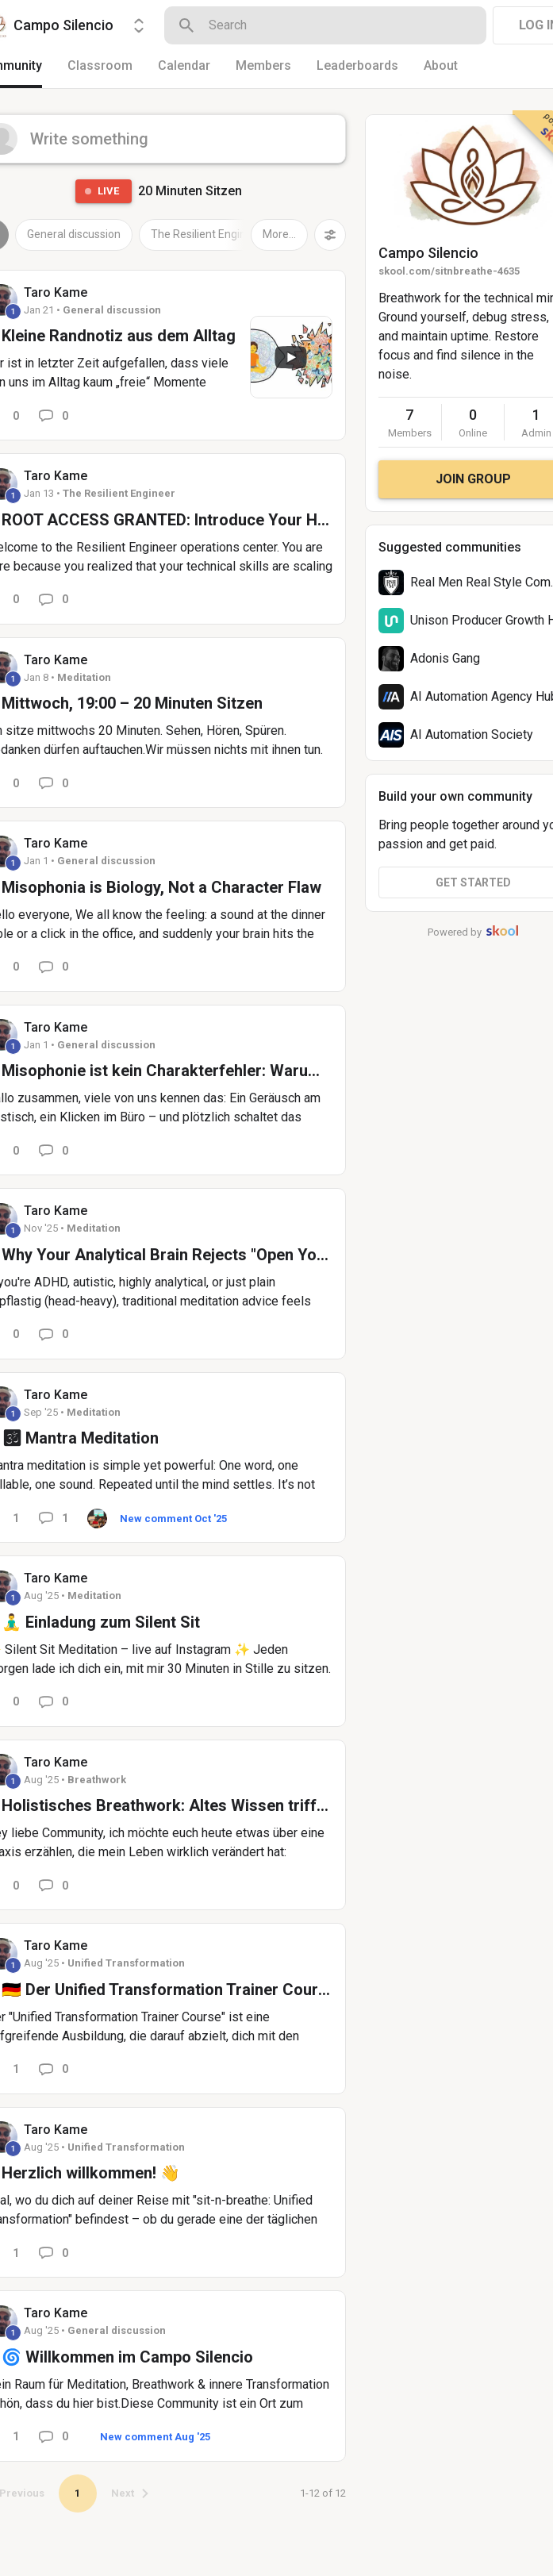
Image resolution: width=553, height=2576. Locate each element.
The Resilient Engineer (207, 234)
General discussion (74, 234)
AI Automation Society (471, 734)
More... (279, 234)
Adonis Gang (445, 658)
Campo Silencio (428, 252)
